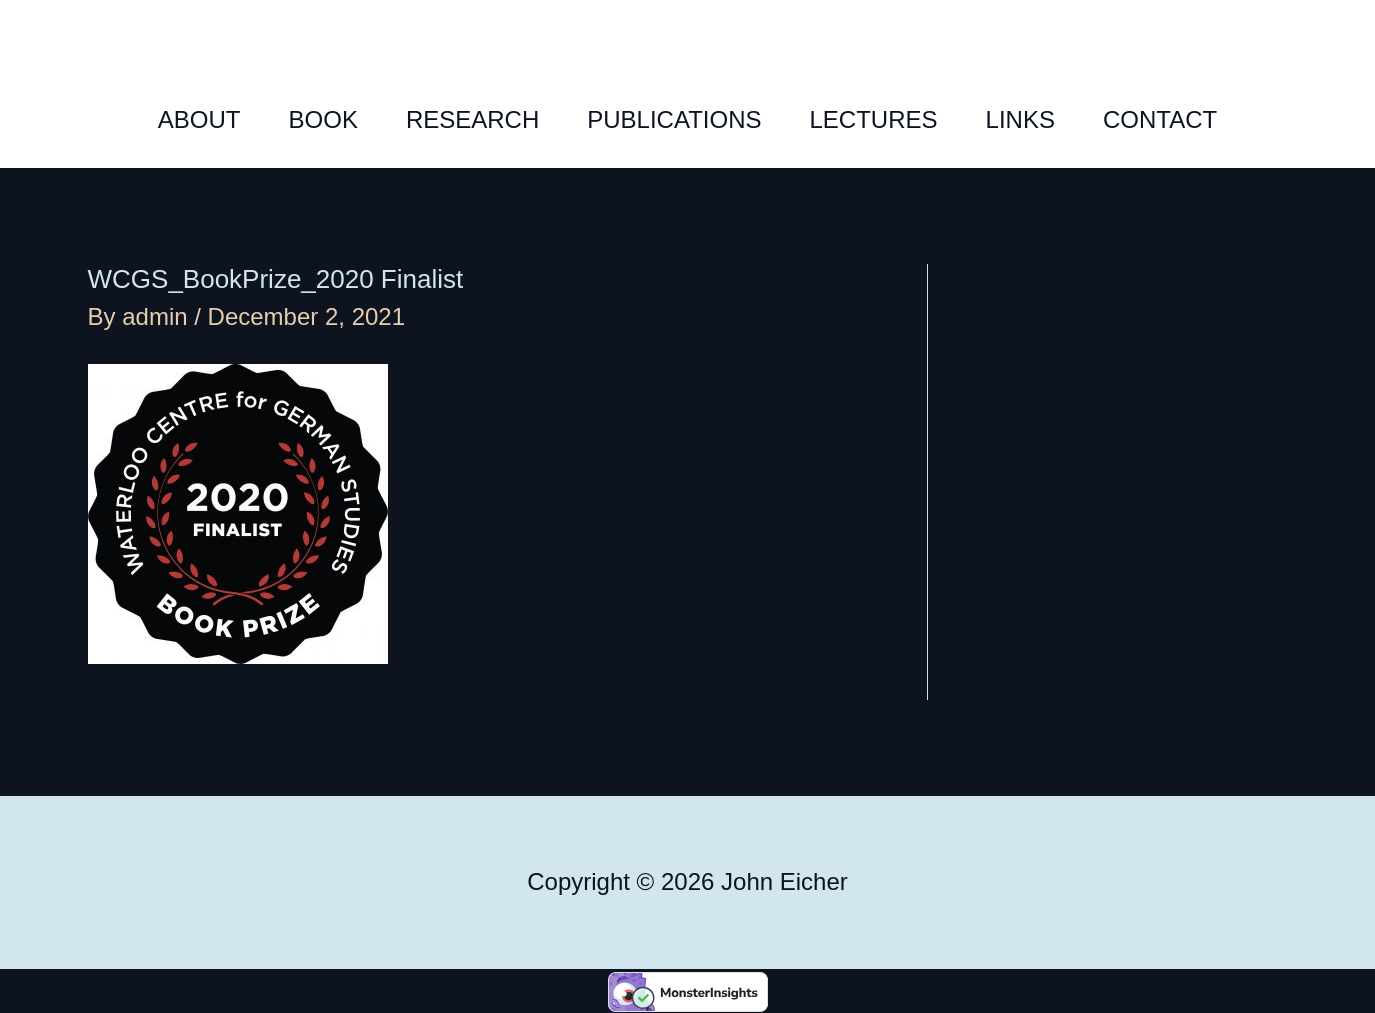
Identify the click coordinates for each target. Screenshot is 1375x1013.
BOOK (323, 119)
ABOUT (199, 119)
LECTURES (874, 119)
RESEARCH (472, 119)
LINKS (1020, 119)
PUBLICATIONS (674, 119)
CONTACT (1160, 119)
